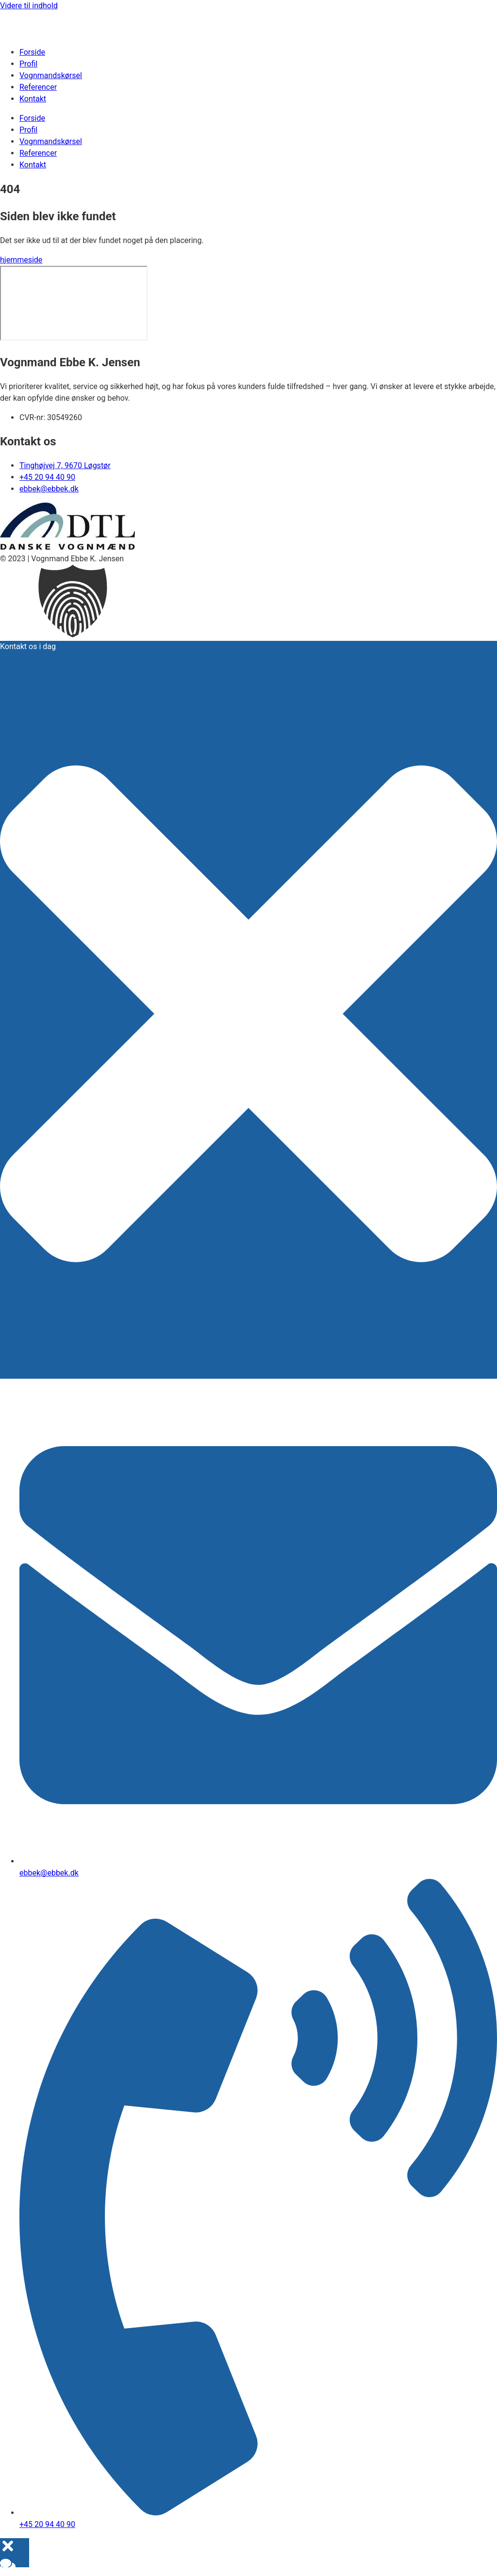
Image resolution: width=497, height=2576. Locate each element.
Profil (28, 63)
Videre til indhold (29, 5)
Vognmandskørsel (50, 75)
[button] (248, 603)
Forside (32, 52)
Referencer (38, 87)
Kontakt (32, 98)
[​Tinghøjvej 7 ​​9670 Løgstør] (74, 303)
